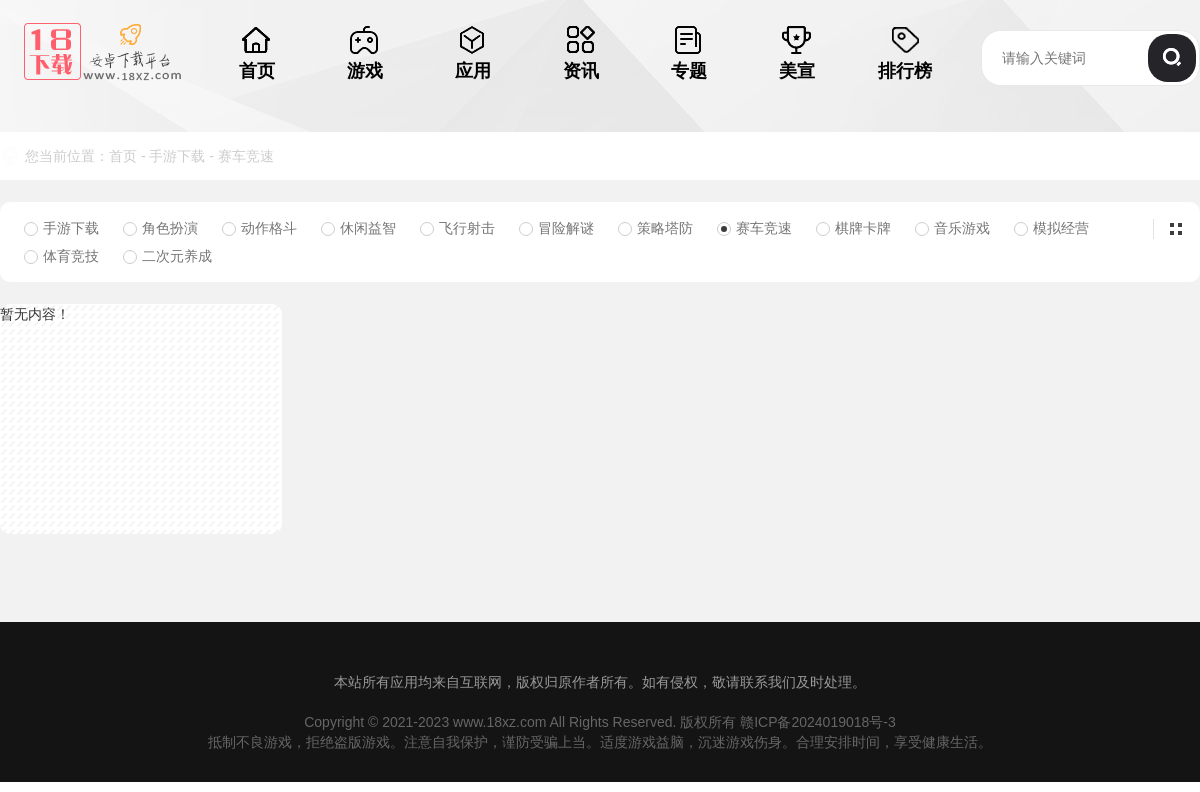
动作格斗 (259, 228)
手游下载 (177, 156)
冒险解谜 (556, 228)
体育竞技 (61, 256)
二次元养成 (167, 256)
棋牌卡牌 (853, 228)
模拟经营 (1051, 228)
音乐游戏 (952, 228)
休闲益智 (358, 228)
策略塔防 (655, 228)
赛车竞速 (246, 156)
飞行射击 (457, 228)
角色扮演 (160, 228)
